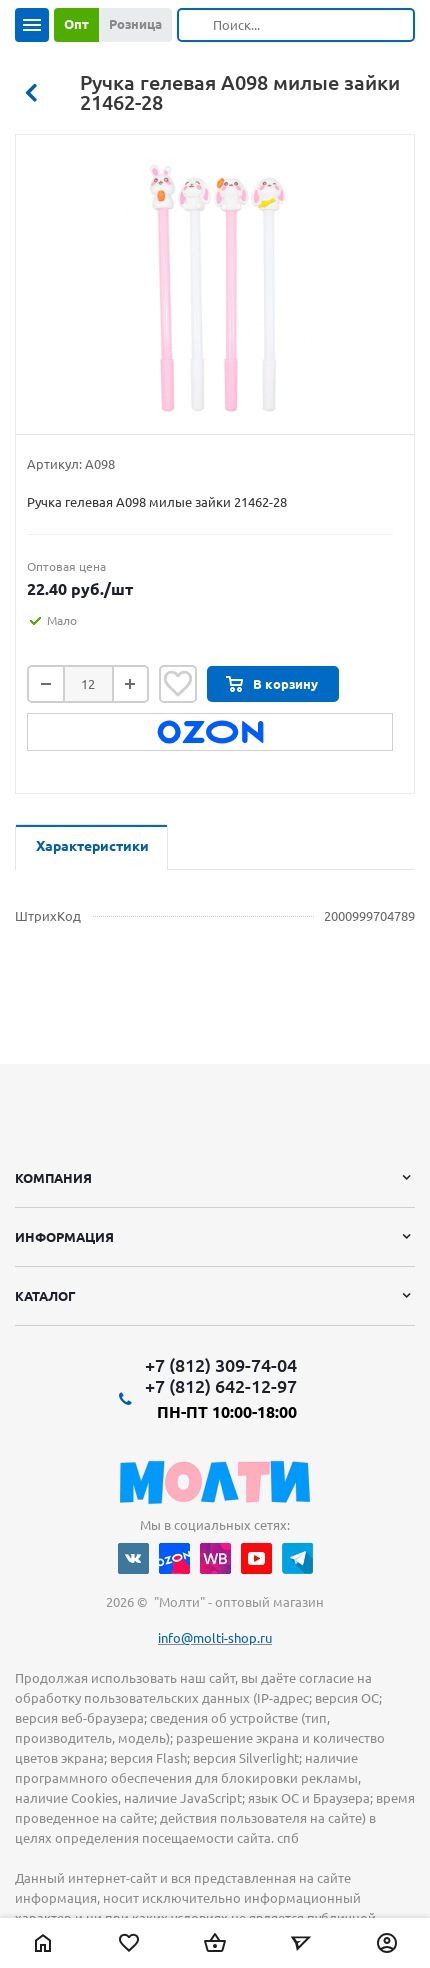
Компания (53, 1178)
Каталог (45, 1296)
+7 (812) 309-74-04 (221, 1365)
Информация (64, 1237)
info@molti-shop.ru (215, 1638)
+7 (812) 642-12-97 (221, 1386)
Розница (135, 24)
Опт (76, 24)
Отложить (178, 684)
